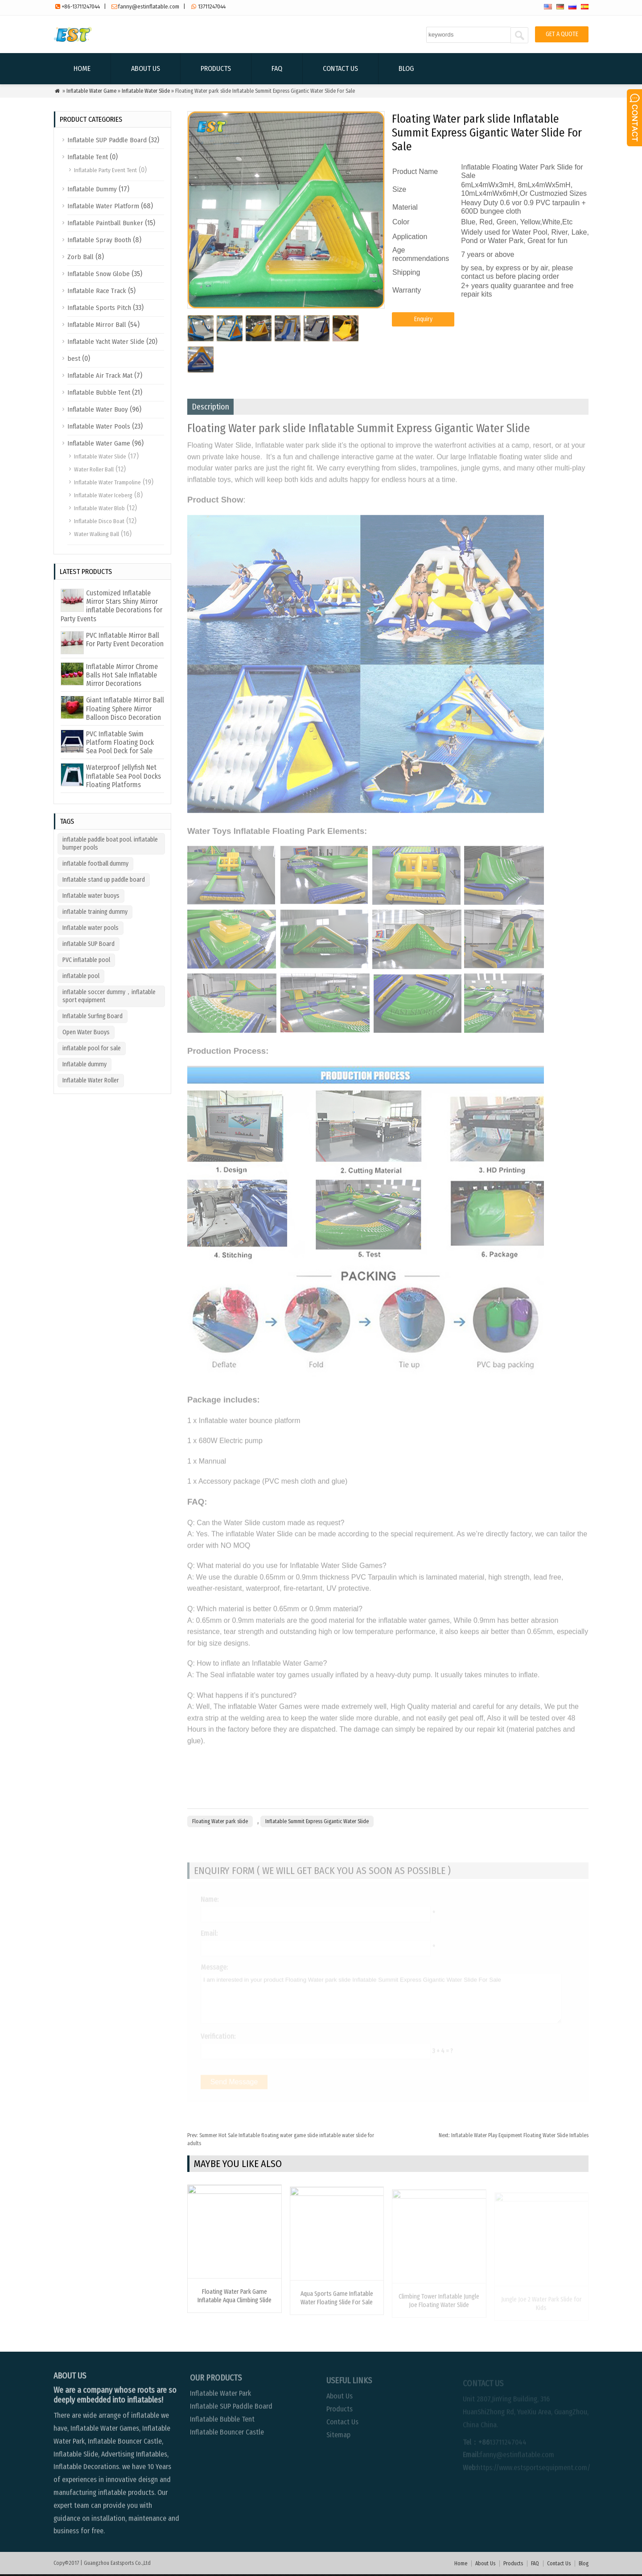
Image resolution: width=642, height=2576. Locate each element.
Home (82, 68)
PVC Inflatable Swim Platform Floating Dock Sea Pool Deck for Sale (120, 742)
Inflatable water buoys (90, 896)
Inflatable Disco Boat (99, 521)
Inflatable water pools (90, 928)
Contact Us (340, 68)
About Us (145, 68)
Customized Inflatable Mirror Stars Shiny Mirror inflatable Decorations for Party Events (111, 606)
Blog (406, 68)
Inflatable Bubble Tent (98, 392)
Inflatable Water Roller (90, 1080)
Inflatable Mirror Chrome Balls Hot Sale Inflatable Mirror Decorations (122, 675)
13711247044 (212, 6)
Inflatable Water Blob (99, 508)
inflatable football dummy (95, 863)
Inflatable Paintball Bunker (105, 223)
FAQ (277, 68)
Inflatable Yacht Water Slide (105, 342)
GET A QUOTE (562, 34)
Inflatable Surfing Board (92, 1016)
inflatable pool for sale (91, 1048)
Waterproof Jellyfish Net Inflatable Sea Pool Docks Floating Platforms (123, 775)
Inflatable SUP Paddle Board (107, 140)
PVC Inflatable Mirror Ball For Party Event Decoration (125, 639)
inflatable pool (80, 976)
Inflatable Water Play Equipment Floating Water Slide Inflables (513, 2135)
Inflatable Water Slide (146, 91)
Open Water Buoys (86, 1032)
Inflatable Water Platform (103, 206)
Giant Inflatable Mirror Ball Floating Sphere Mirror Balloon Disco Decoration (125, 708)
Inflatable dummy (84, 1064)
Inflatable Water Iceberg (103, 495)
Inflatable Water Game (91, 91)
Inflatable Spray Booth (99, 240)
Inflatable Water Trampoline (107, 482)
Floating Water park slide (220, 1821)
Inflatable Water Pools (98, 426)
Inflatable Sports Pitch (99, 308)
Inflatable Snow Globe (98, 274)
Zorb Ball (80, 257)
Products (216, 68)
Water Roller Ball (94, 469)
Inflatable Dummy (92, 189)
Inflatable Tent (87, 157)
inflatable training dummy (95, 912)
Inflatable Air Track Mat (99, 376)
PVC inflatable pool (86, 960)
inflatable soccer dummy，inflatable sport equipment (109, 996)
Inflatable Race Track (96, 291)
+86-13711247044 (81, 6)
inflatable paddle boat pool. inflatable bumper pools (110, 843)
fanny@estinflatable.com (148, 6)
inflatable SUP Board (88, 944)
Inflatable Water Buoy (97, 409)
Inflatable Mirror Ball (96, 325)
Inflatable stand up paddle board (103, 879)
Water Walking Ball (96, 534)
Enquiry (423, 328)
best (73, 359)
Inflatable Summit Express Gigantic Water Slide (317, 1821)
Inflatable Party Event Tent (105, 170)
